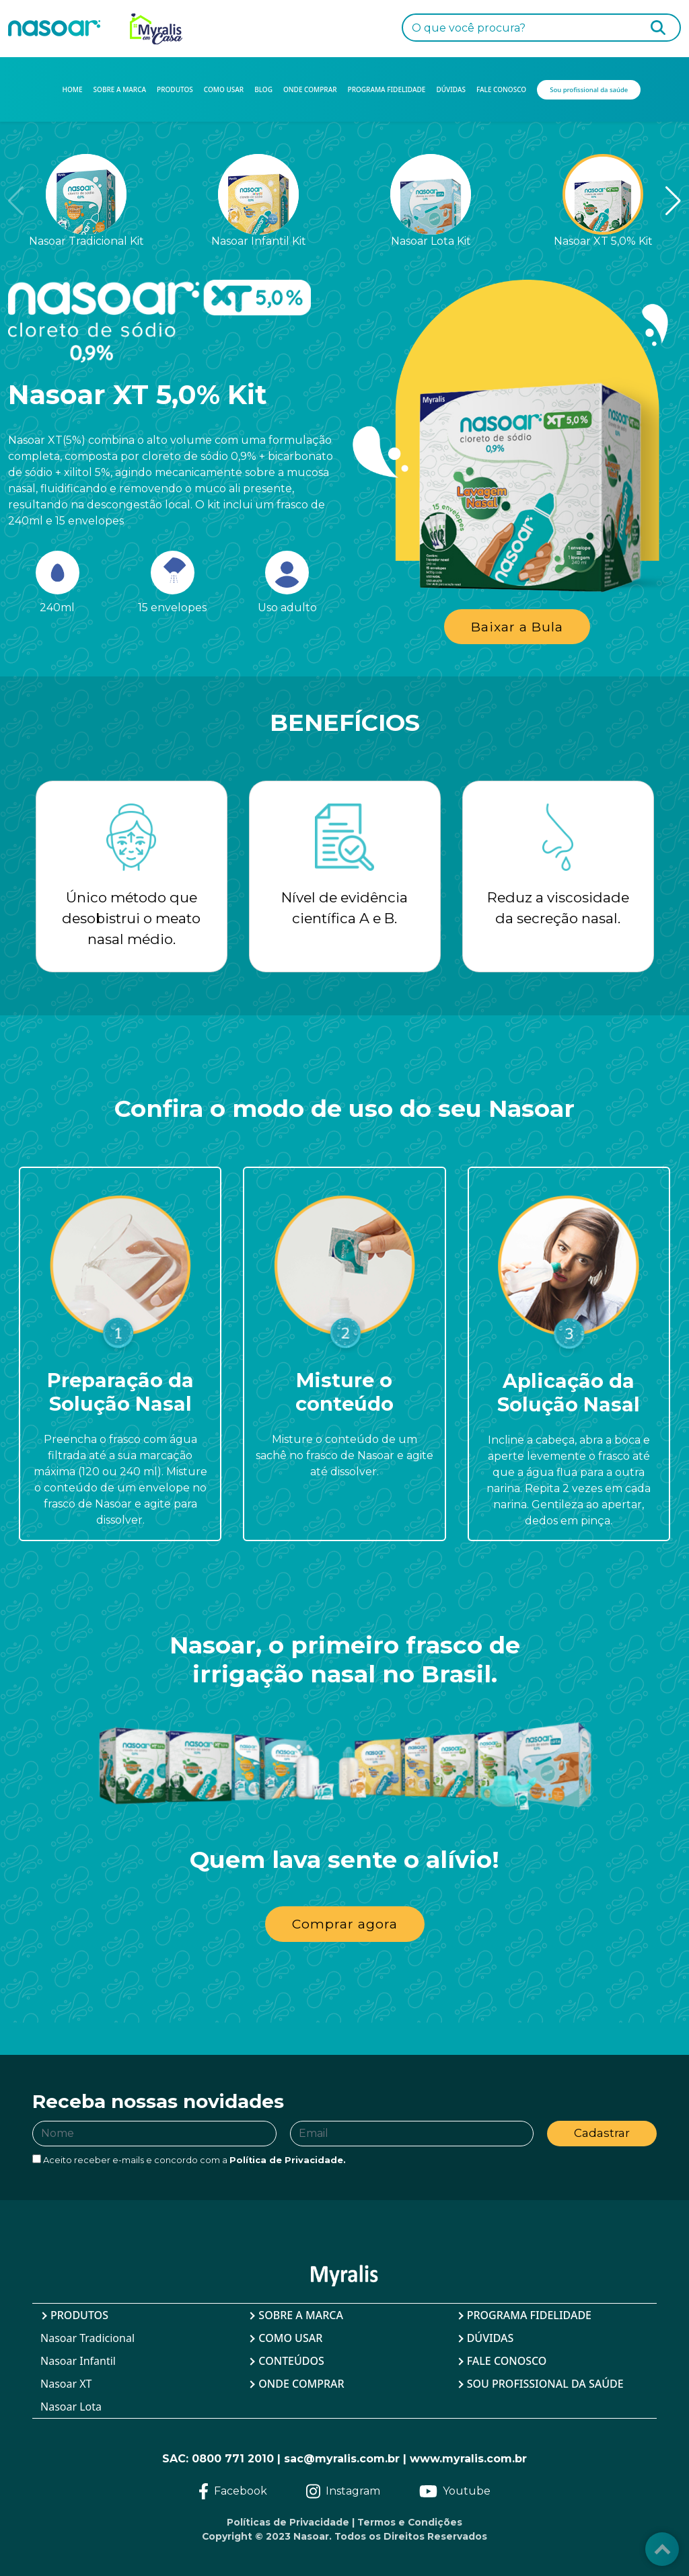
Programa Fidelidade (529, 2315)
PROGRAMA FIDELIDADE (387, 89)
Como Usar (290, 2338)
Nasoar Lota (71, 2406)
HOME (73, 89)
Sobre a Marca (300, 2315)
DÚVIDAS (451, 89)
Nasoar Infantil (78, 2360)
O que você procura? (468, 28)
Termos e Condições (409, 2522)
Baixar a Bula (517, 627)
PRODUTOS (175, 89)
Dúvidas (490, 2338)
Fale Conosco (507, 2360)
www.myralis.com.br (468, 2458)
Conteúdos (291, 2360)
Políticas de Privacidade (288, 2522)
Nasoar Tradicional (87, 2338)
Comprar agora (345, 1924)
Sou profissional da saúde (545, 2383)
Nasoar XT (66, 2383)
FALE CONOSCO (501, 89)
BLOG (263, 89)
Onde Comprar (301, 2383)
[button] (652, 201)
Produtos (79, 2315)
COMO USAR (224, 89)
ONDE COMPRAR (310, 89)
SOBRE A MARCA (120, 89)
